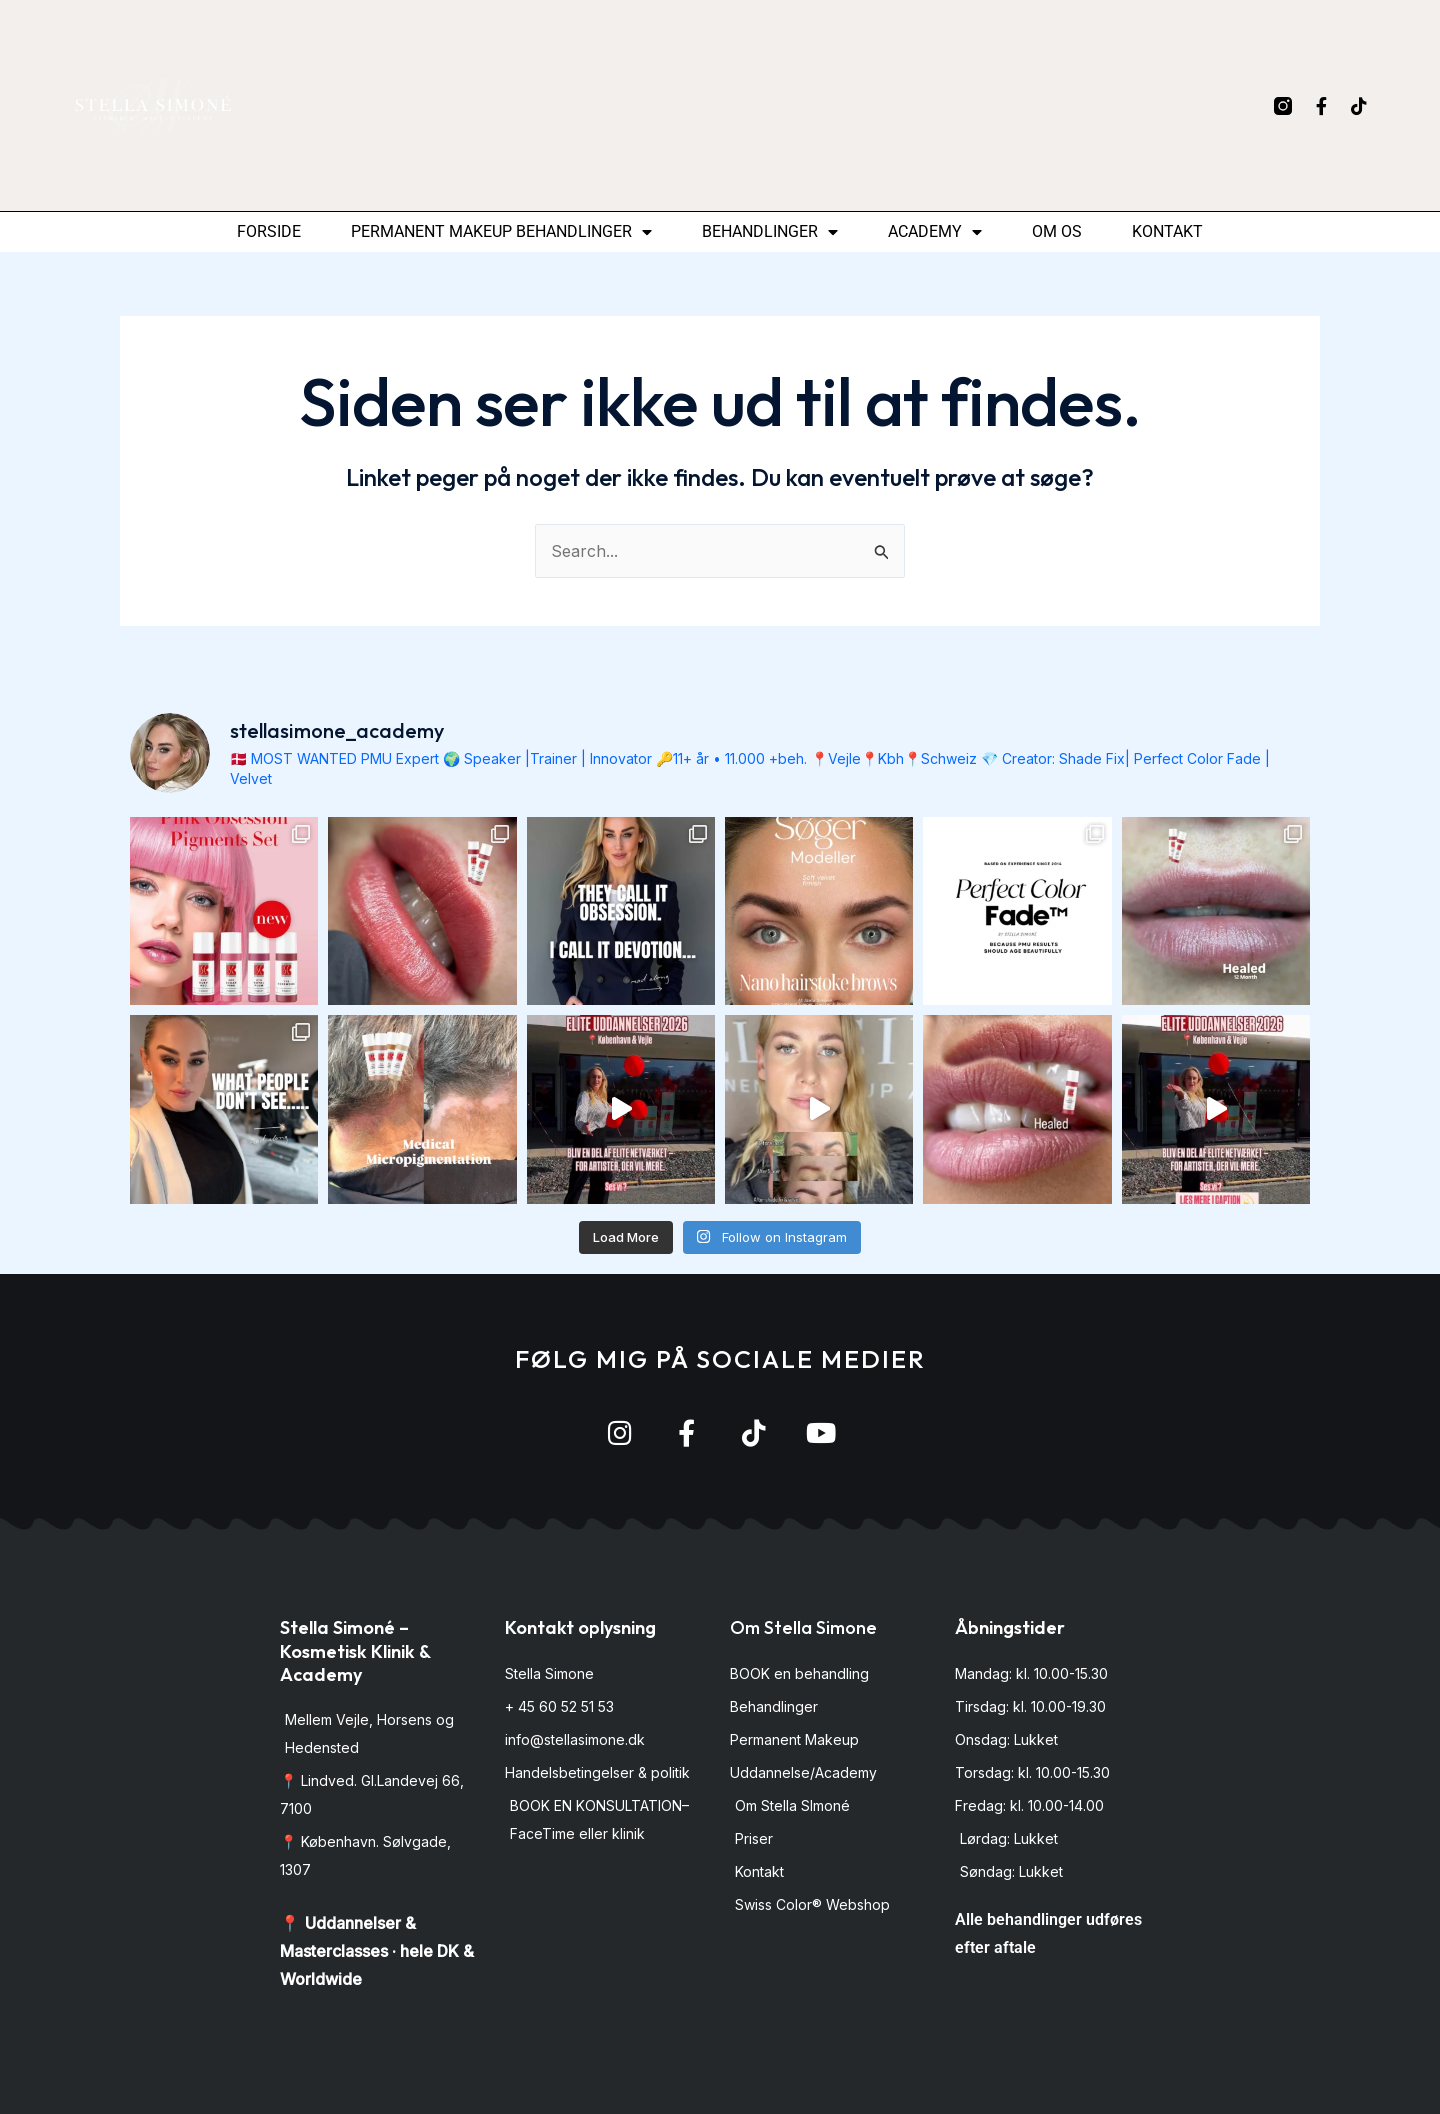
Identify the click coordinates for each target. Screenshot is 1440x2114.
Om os (1057, 231)
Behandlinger (770, 232)
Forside (269, 231)
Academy (935, 232)
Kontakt (1167, 231)
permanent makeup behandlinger (501, 232)
